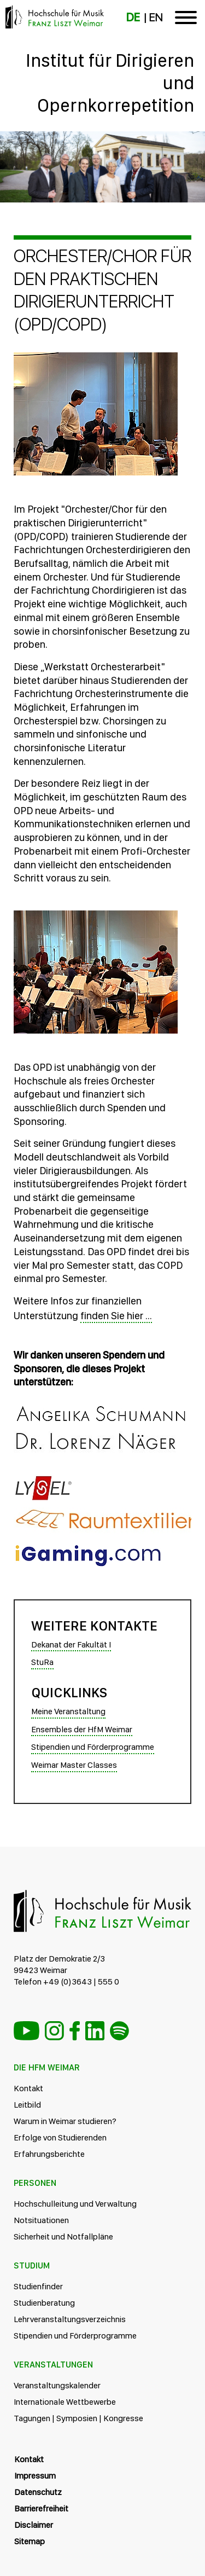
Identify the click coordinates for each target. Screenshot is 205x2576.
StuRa (42, 1662)
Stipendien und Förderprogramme (92, 1747)
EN (155, 17)
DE (133, 17)
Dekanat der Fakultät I (71, 1644)
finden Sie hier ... (116, 1315)
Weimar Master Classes (74, 1765)
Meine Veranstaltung (68, 1711)
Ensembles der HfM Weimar (81, 1729)
